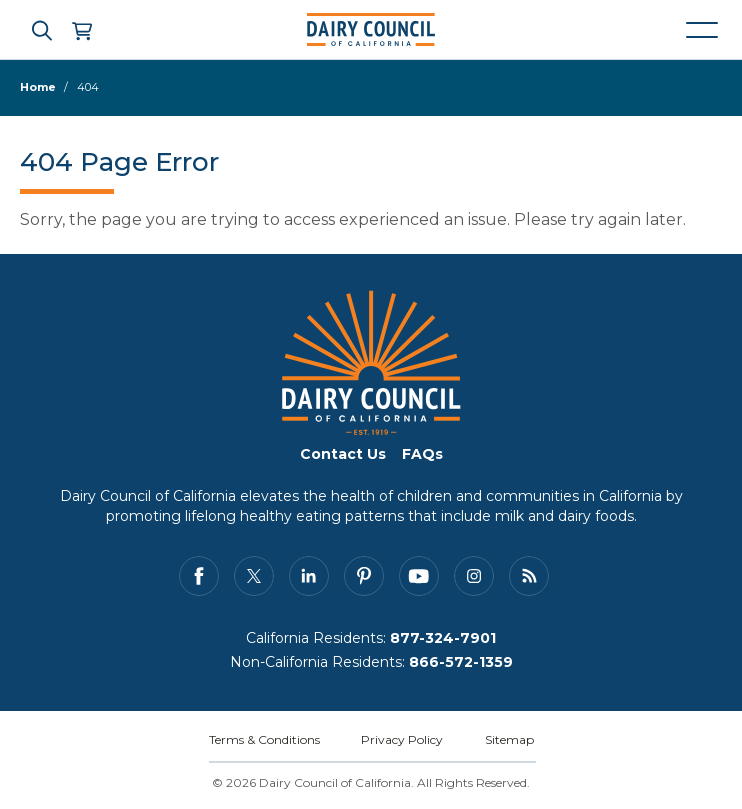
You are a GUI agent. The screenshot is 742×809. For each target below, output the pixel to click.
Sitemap (509, 739)
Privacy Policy (402, 739)
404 (88, 87)
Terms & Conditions (264, 739)
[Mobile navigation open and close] (702, 30)
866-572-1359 (461, 662)
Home (38, 87)
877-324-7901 (443, 638)
